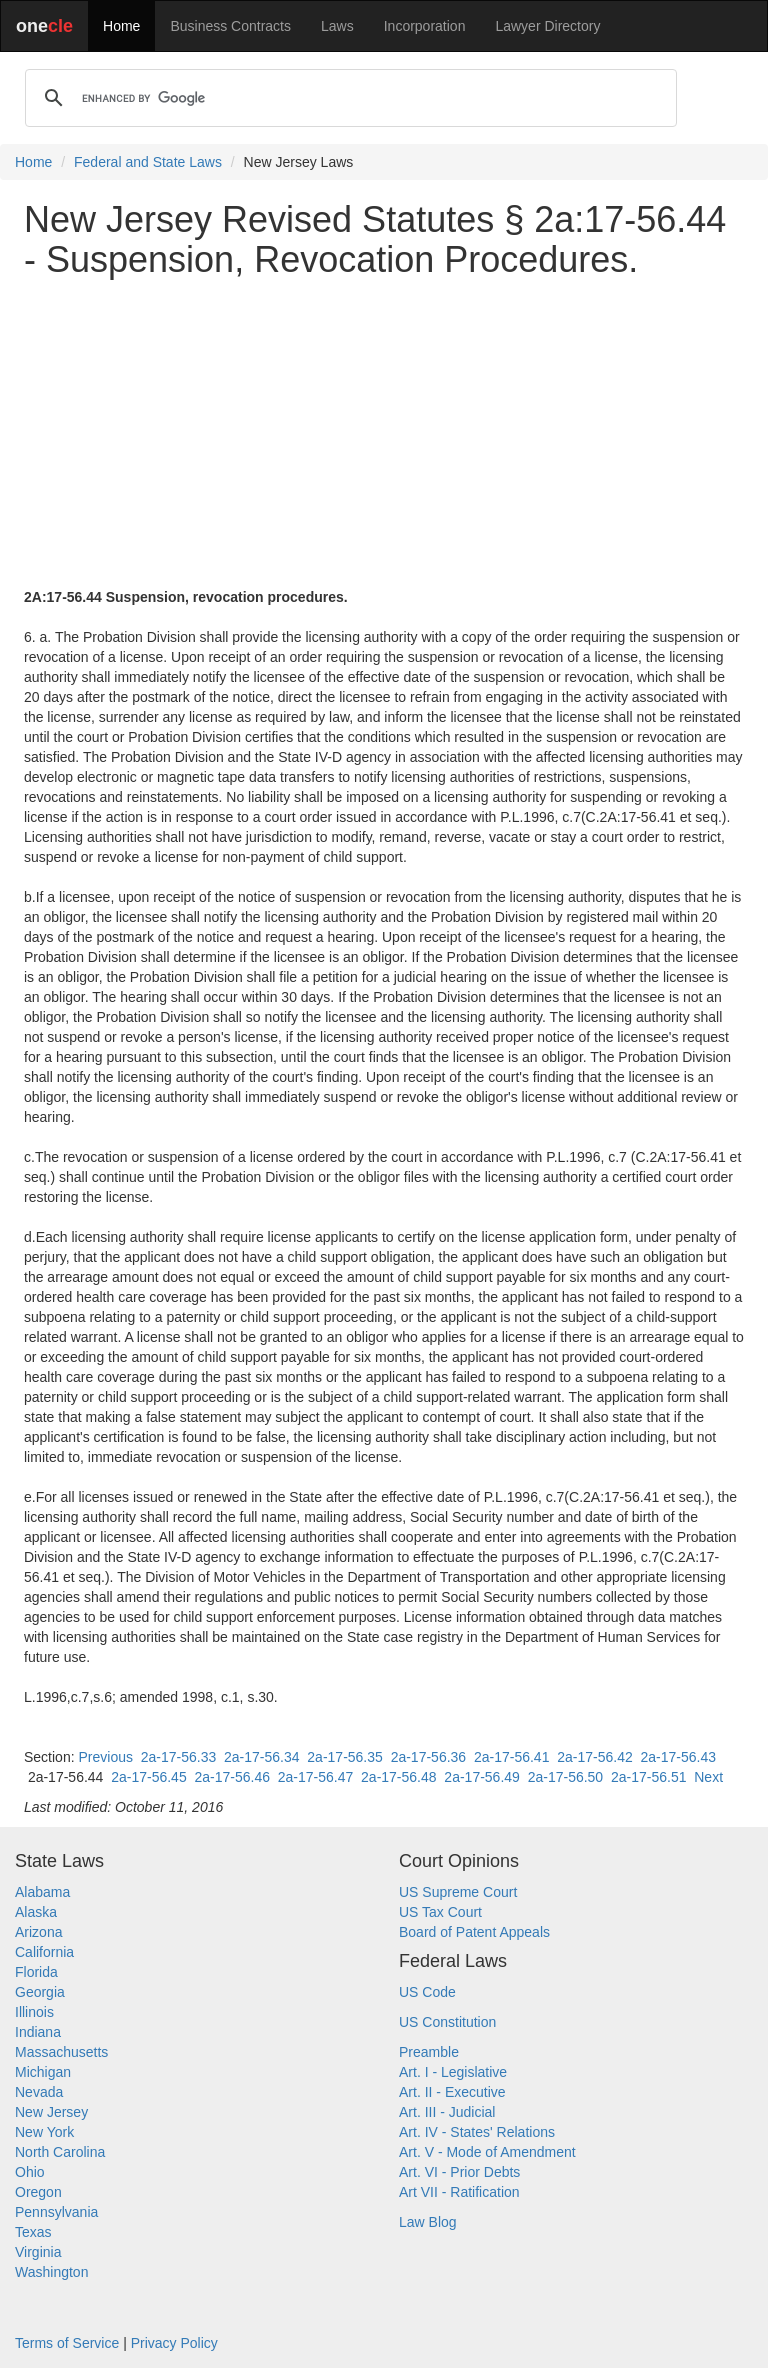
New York (44, 2132)
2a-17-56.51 (649, 1777)
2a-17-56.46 (232, 1777)
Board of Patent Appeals (474, 1932)
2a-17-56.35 (345, 1757)
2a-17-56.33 (179, 1757)
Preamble (429, 2052)
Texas (33, 2232)
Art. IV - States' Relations (477, 2132)
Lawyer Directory (547, 26)
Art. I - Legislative (453, 2072)
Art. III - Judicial (447, 2112)
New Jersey (51, 2112)
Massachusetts (61, 2052)
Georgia (40, 1992)
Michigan (43, 2072)
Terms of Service (67, 2343)
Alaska (36, 1912)
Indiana (38, 2032)
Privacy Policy (174, 2343)
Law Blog (428, 2222)
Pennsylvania (56, 2212)
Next (708, 1777)
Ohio (30, 2172)
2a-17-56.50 (566, 1777)
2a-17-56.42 (595, 1757)
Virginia (38, 2252)
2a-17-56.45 (149, 1777)
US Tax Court (440, 1912)
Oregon (38, 2192)
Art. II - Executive (452, 2092)
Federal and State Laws (148, 162)
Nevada (39, 2092)
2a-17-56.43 (679, 1757)
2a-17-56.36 (429, 1757)
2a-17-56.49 (482, 1777)
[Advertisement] (384, 433)
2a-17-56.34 (262, 1757)
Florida (36, 1972)
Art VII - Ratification (459, 2192)
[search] (348, 98)
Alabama (42, 1892)
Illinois (34, 2012)
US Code (427, 1992)
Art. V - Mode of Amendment (487, 2152)
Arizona (38, 1932)
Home (121, 26)
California (44, 1952)
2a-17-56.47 (316, 1777)
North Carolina (60, 2152)
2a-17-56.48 (399, 1777)
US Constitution (447, 2022)
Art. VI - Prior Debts (459, 2172)
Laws (337, 26)
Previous (105, 1757)
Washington (51, 2272)
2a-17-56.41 (512, 1757)
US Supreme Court (458, 1892)
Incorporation (425, 26)
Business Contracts (230, 26)
